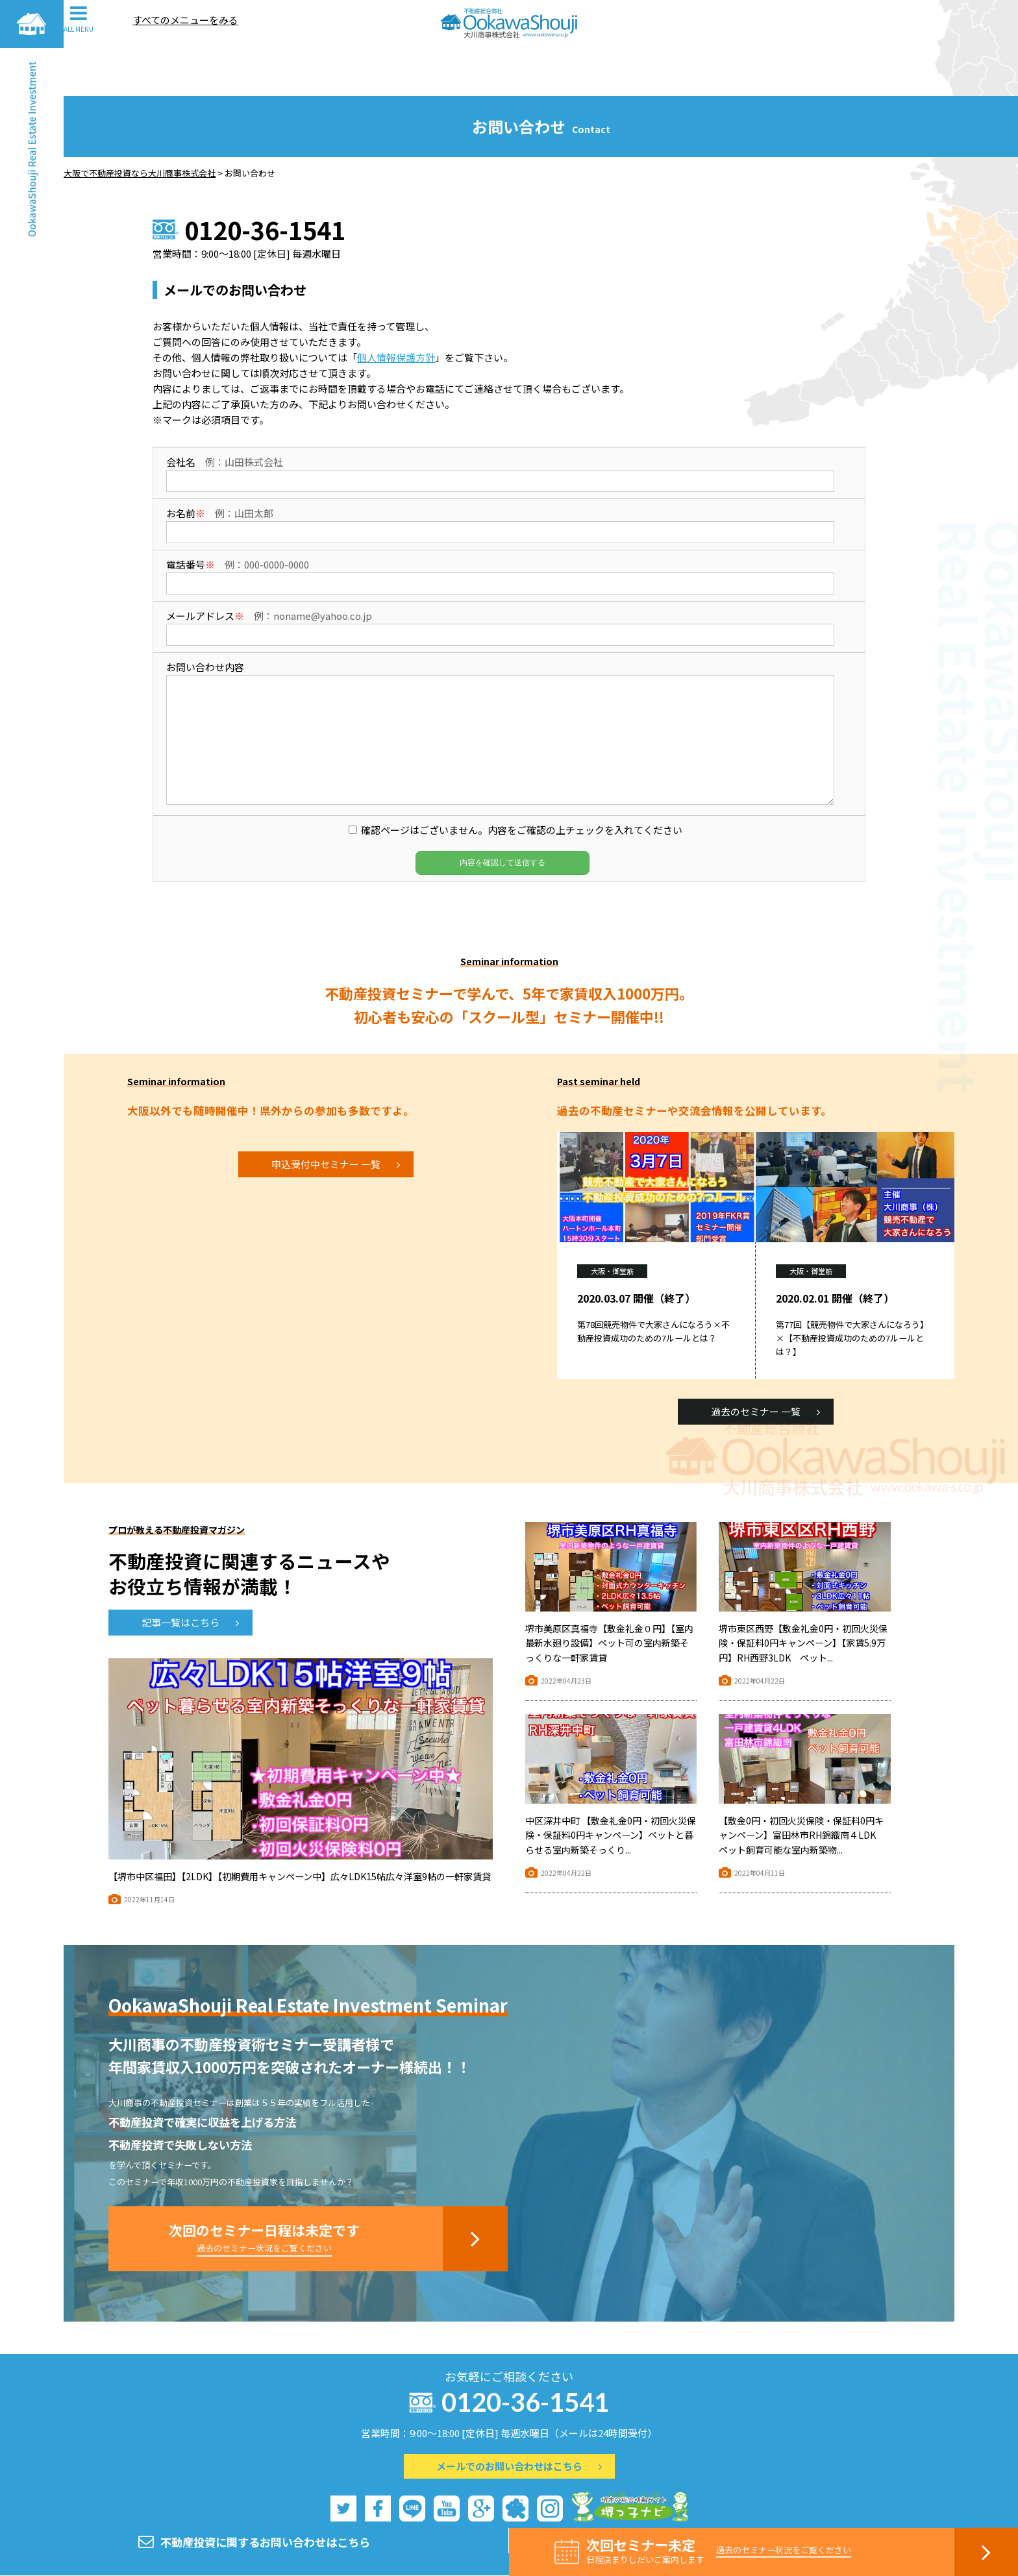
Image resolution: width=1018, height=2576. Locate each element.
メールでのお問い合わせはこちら (519, 2418)
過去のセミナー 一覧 (765, 1363)
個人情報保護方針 (396, 309)
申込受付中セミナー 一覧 (335, 1116)
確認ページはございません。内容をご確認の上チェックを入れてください (521, 782)
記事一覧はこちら (190, 1574)
